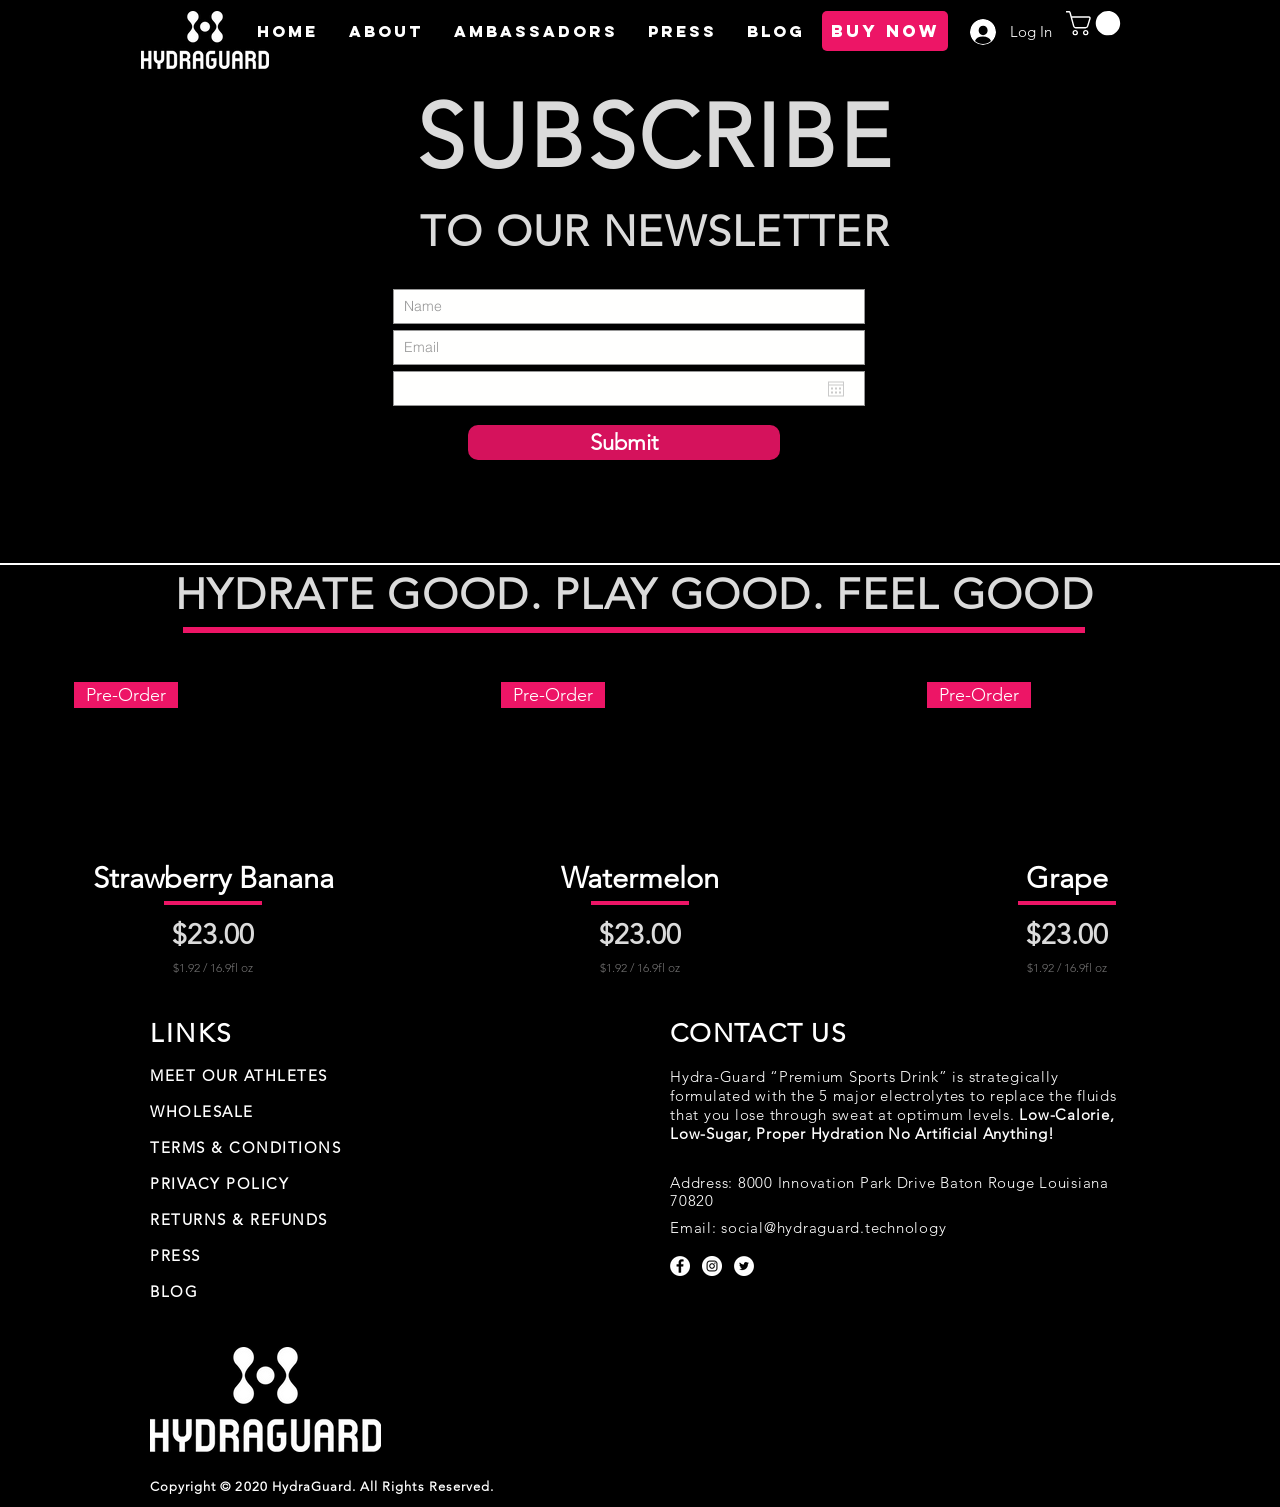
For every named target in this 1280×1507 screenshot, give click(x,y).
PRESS (175, 1255)
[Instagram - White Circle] (712, 1266)
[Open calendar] (836, 389)
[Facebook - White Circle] (680, 1266)
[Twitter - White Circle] (744, 1266)
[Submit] (624, 442)
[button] (385, 31)
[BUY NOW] (885, 31)
